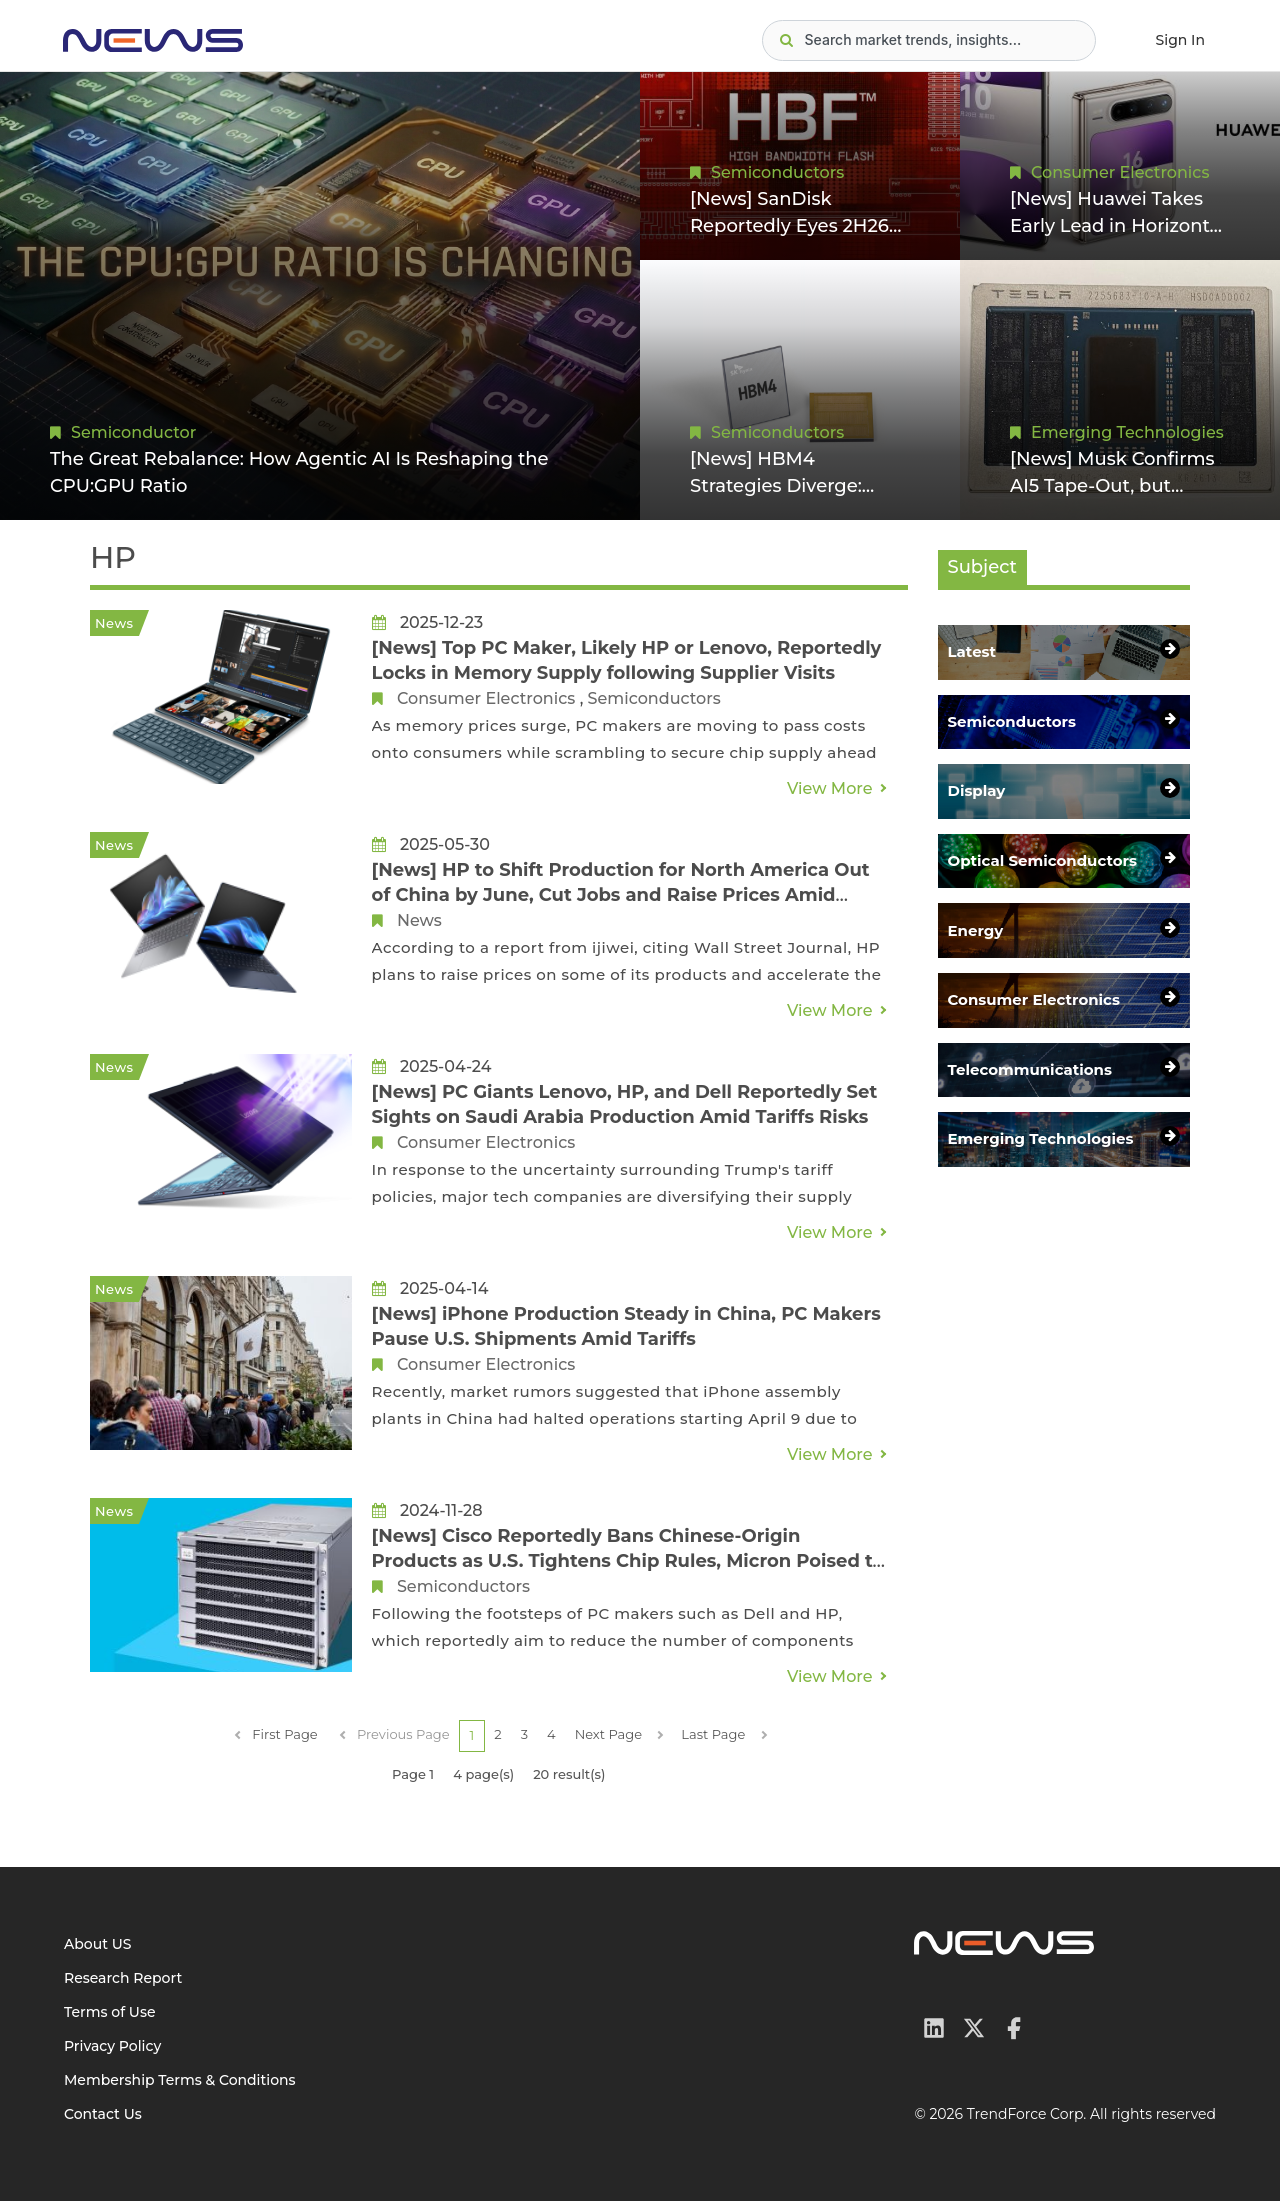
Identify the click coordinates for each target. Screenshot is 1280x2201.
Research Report (123, 1978)
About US (98, 1944)
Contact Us (103, 2114)
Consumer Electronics (1120, 172)
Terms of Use (110, 2012)
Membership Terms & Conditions (180, 2080)
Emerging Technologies (1127, 432)
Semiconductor (133, 432)
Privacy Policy (112, 2046)
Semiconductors (777, 172)
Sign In (1180, 40)
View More (830, 788)
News (419, 920)
